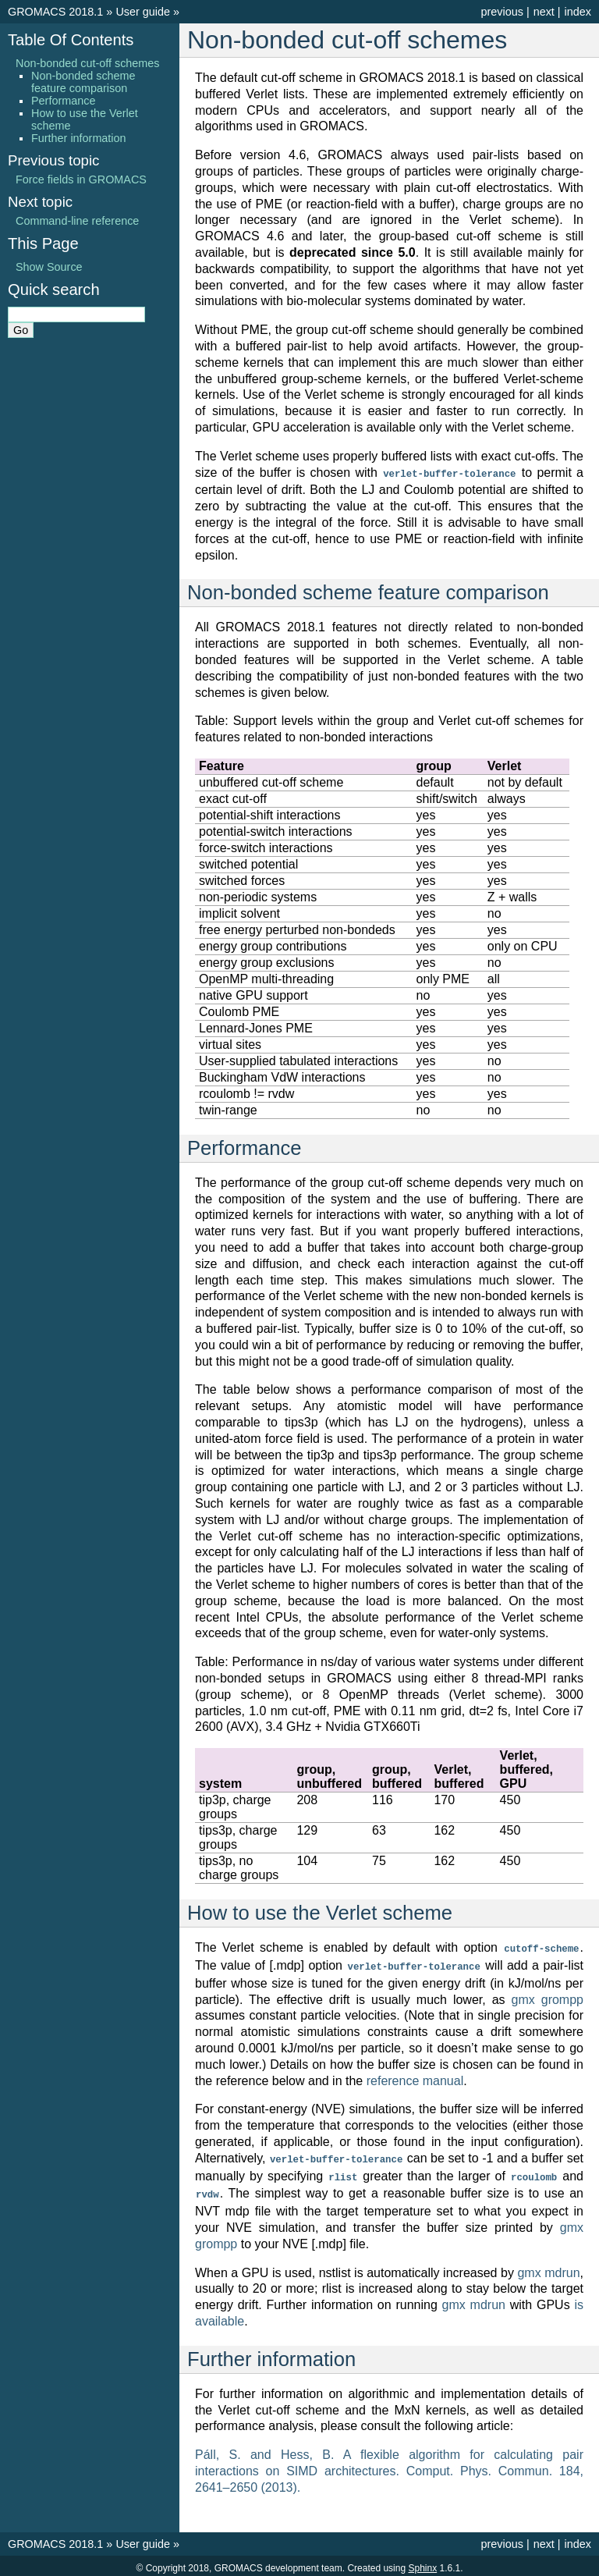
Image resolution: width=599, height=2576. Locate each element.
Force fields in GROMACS (81, 179)
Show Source (49, 267)
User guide (142, 11)
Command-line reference (77, 221)
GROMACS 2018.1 (55, 11)
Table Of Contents (70, 39)
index (578, 11)
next (544, 11)
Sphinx (422, 2563)
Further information (78, 138)
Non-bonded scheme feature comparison (83, 81)
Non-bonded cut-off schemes (88, 63)
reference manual (415, 2078)
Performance (63, 100)
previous (501, 11)
